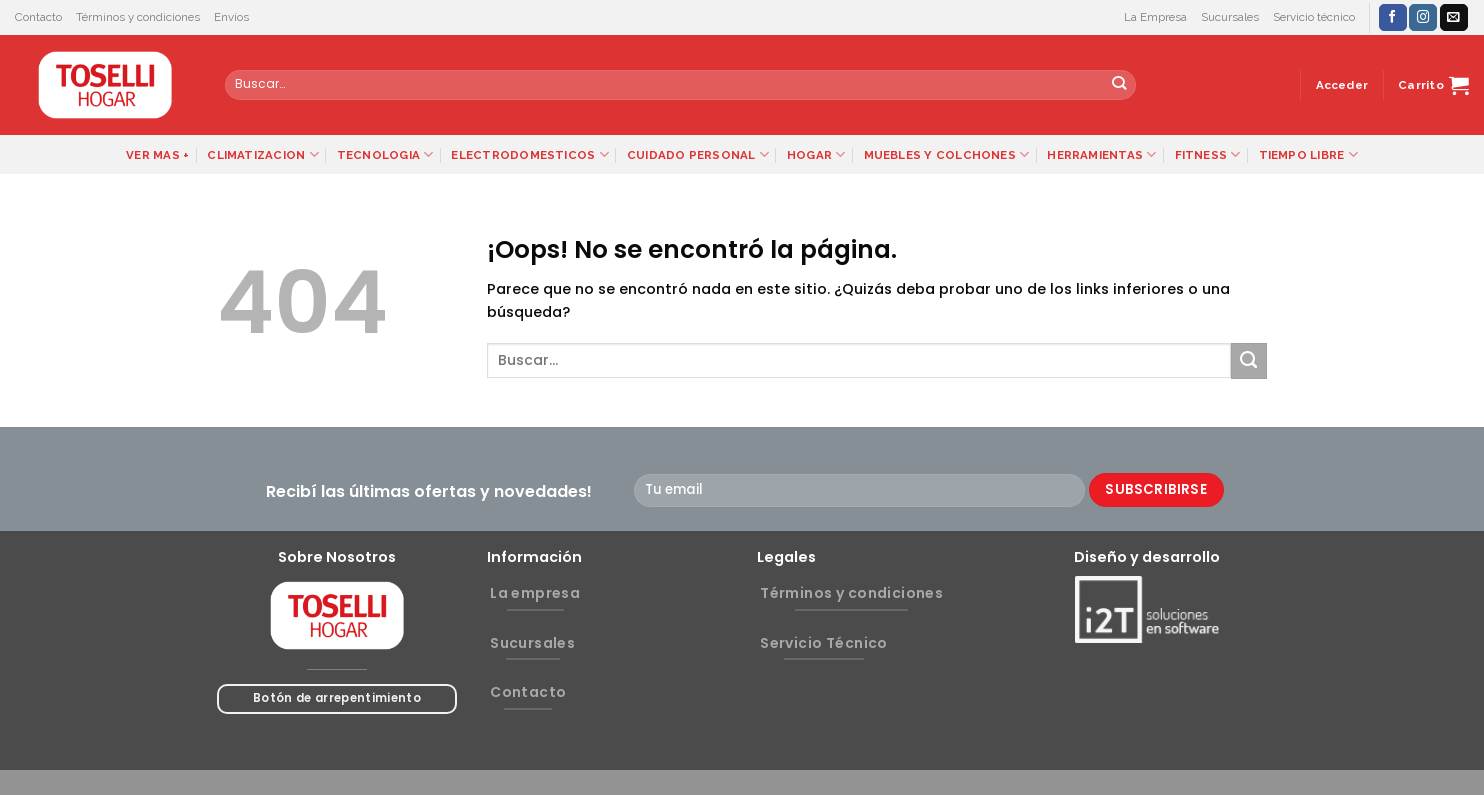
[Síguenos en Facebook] (1393, 17)
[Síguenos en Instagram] (1423, 17)
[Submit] (1119, 85)
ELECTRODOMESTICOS (529, 154)
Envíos (231, 17)
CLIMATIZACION (262, 154)
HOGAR (816, 154)
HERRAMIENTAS (1101, 154)
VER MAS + (157, 155)
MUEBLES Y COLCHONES (947, 154)
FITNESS (1208, 154)
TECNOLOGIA (385, 154)
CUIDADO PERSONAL (698, 154)
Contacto (38, 17)
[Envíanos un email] (1454, 17)
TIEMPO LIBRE (1308, 154)
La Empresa (1155, 17)
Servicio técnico (1314, 17)
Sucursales (1230, 17)
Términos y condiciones (138, 17)
